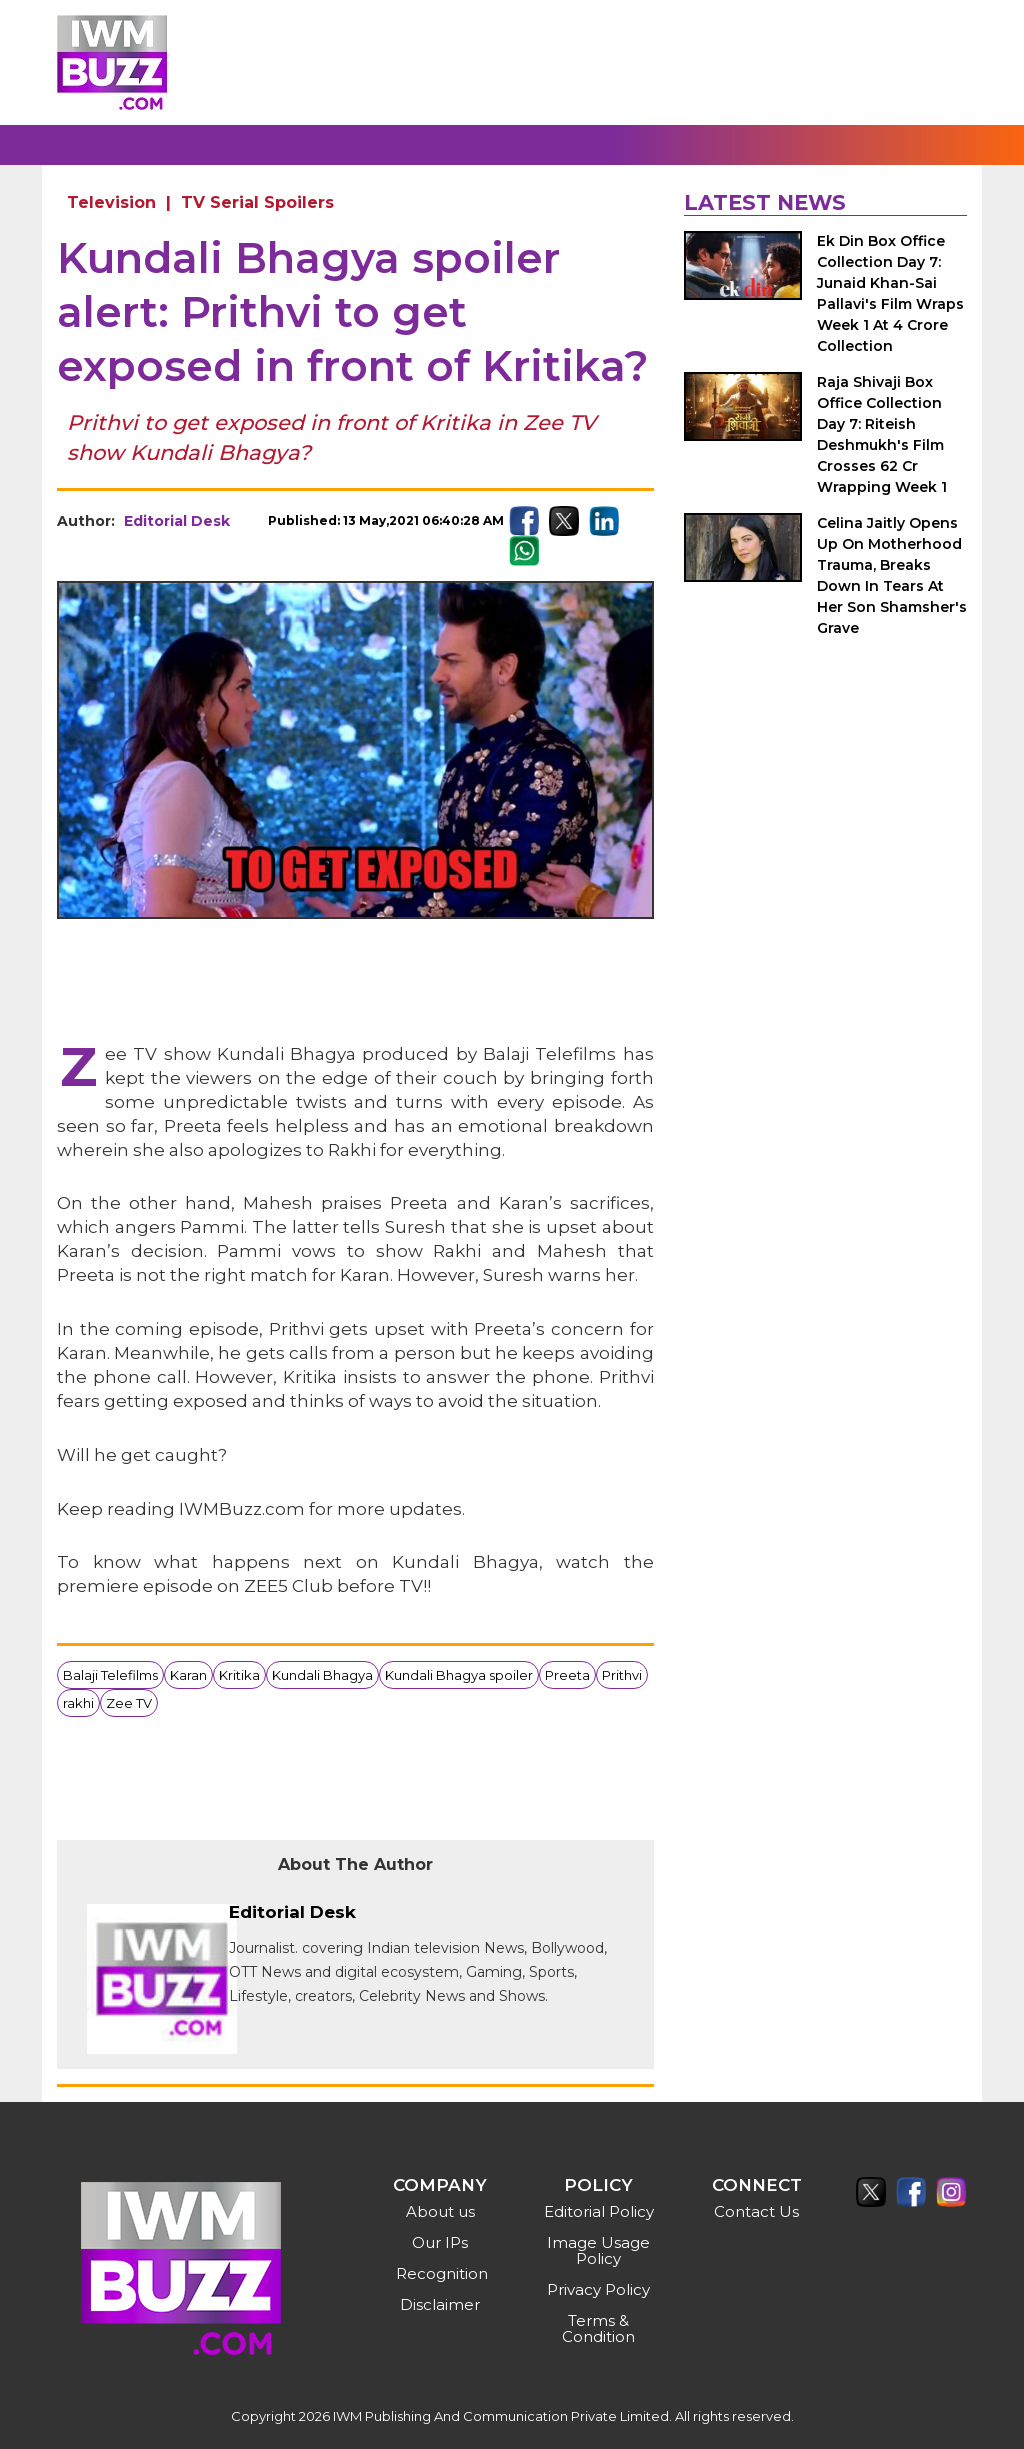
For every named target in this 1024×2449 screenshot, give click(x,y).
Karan (188, 1675)
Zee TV (129, 1703)
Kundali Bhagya (322, 1675)
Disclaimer (440, 2304)
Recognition (442, 2273)
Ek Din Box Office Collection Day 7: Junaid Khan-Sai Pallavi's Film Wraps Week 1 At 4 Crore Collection (890, 293)
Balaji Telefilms (110, 1675)
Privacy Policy (598, 2289)
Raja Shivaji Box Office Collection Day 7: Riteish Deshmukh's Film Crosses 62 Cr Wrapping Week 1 (882, 434)
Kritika (239, 1675)
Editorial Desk (177, 521)
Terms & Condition (598, 2328)
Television (111, 202)
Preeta (567, 1675)
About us (440, 2211)
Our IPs (440, 2242)
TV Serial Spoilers (257, 202)
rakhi (78, 1703)
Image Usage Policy (598, 2250)
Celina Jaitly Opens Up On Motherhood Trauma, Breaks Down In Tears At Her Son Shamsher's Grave (892, 575)
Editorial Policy (599, 2211)
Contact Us (756, 2211)
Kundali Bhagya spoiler (459, 1675)
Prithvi (622, 1675)
